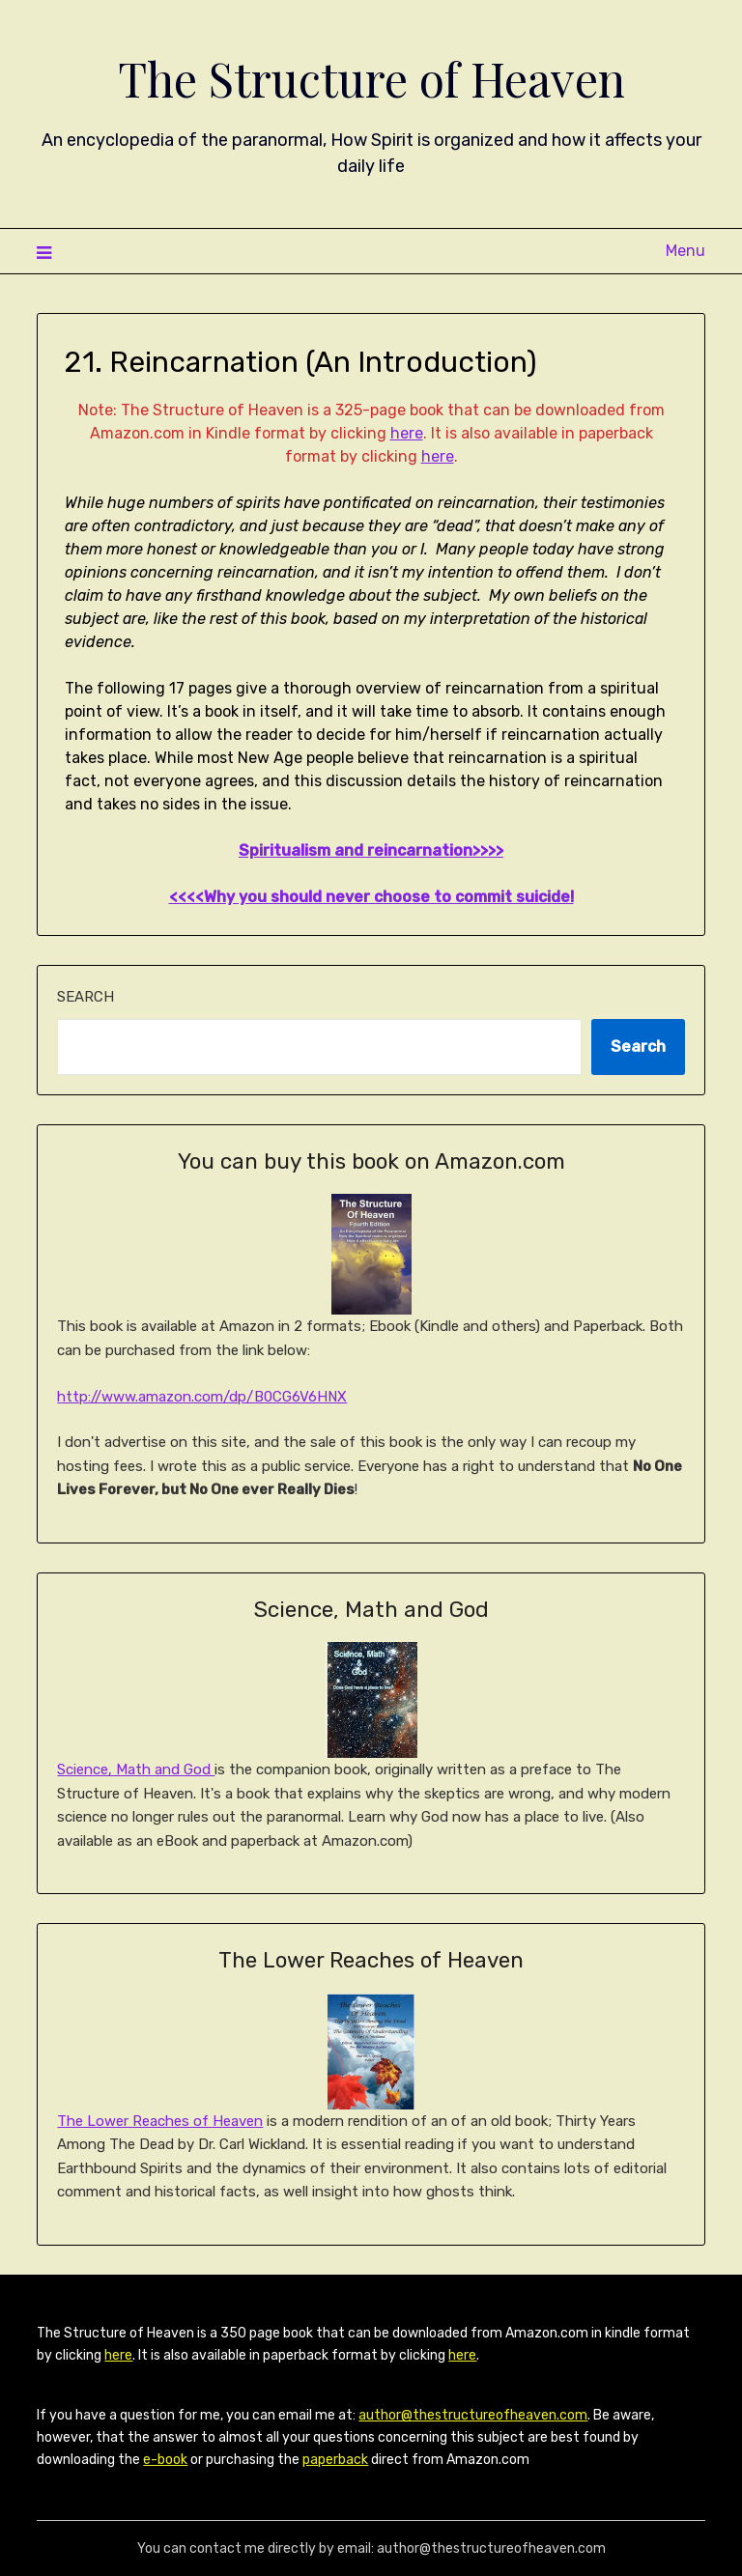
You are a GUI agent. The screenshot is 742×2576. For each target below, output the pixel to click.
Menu (685, 250)
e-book (165, 2459)
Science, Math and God (135, 1769)
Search (85, 996)
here (406, 433)
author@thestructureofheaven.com (472, 2415)
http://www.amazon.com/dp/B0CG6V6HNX (202, 1396)
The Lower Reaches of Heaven (160, 2121)
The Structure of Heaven (371, 78)
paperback (335, 2459)
